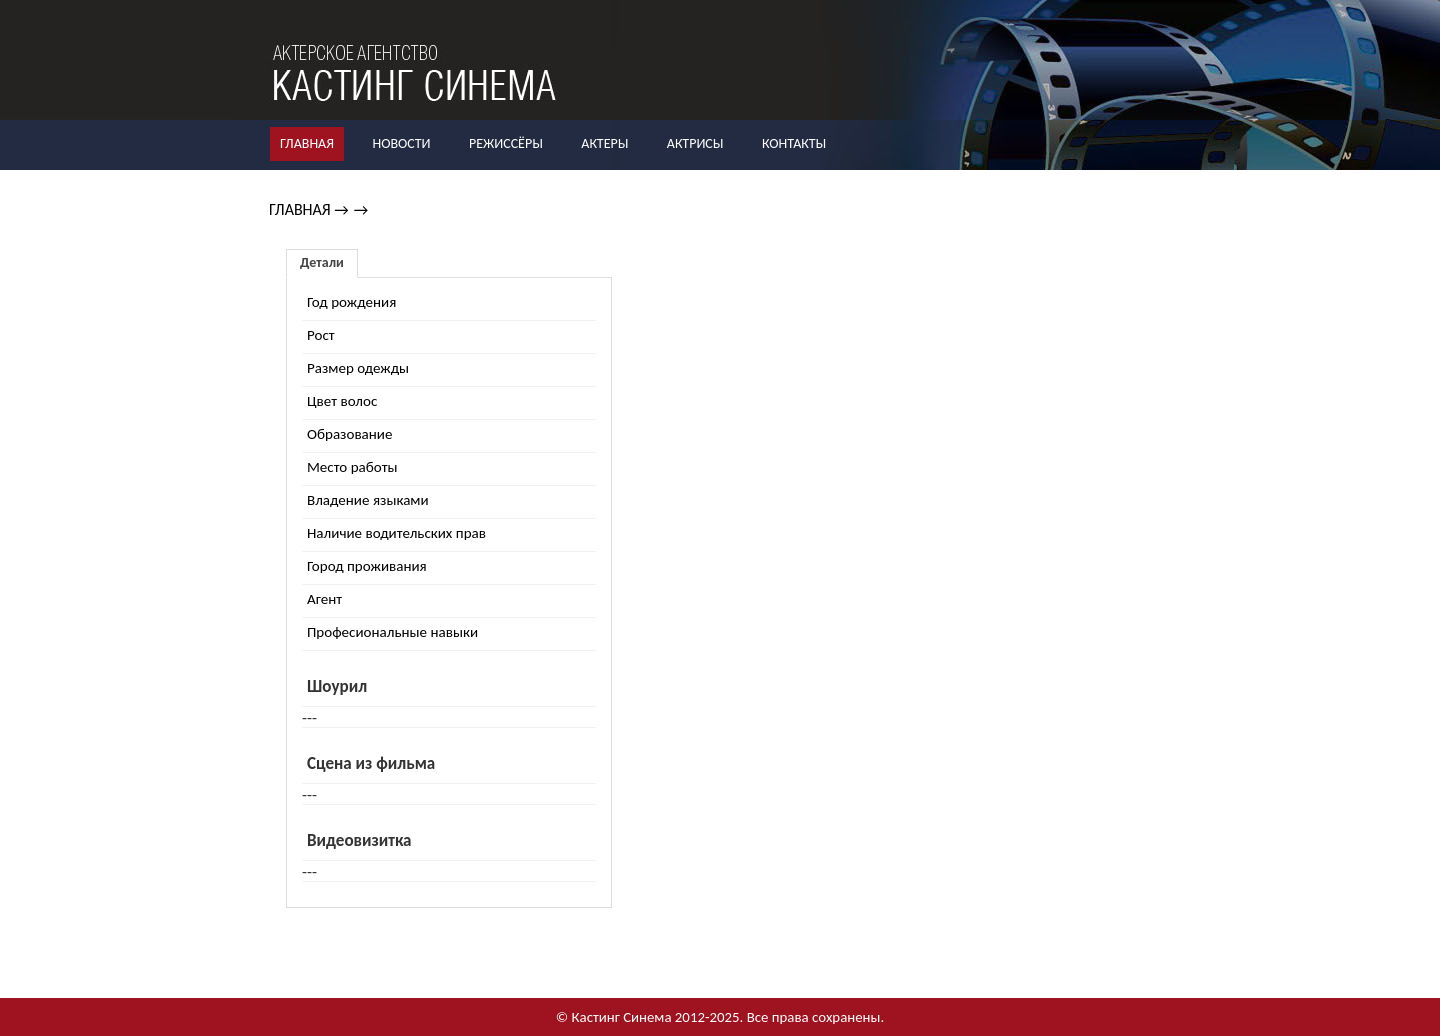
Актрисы (695, 143)
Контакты (794, 143)
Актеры (604, 143)
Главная (307, 143)
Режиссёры (506, 143)
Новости (401, 143)
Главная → (309, 209)
